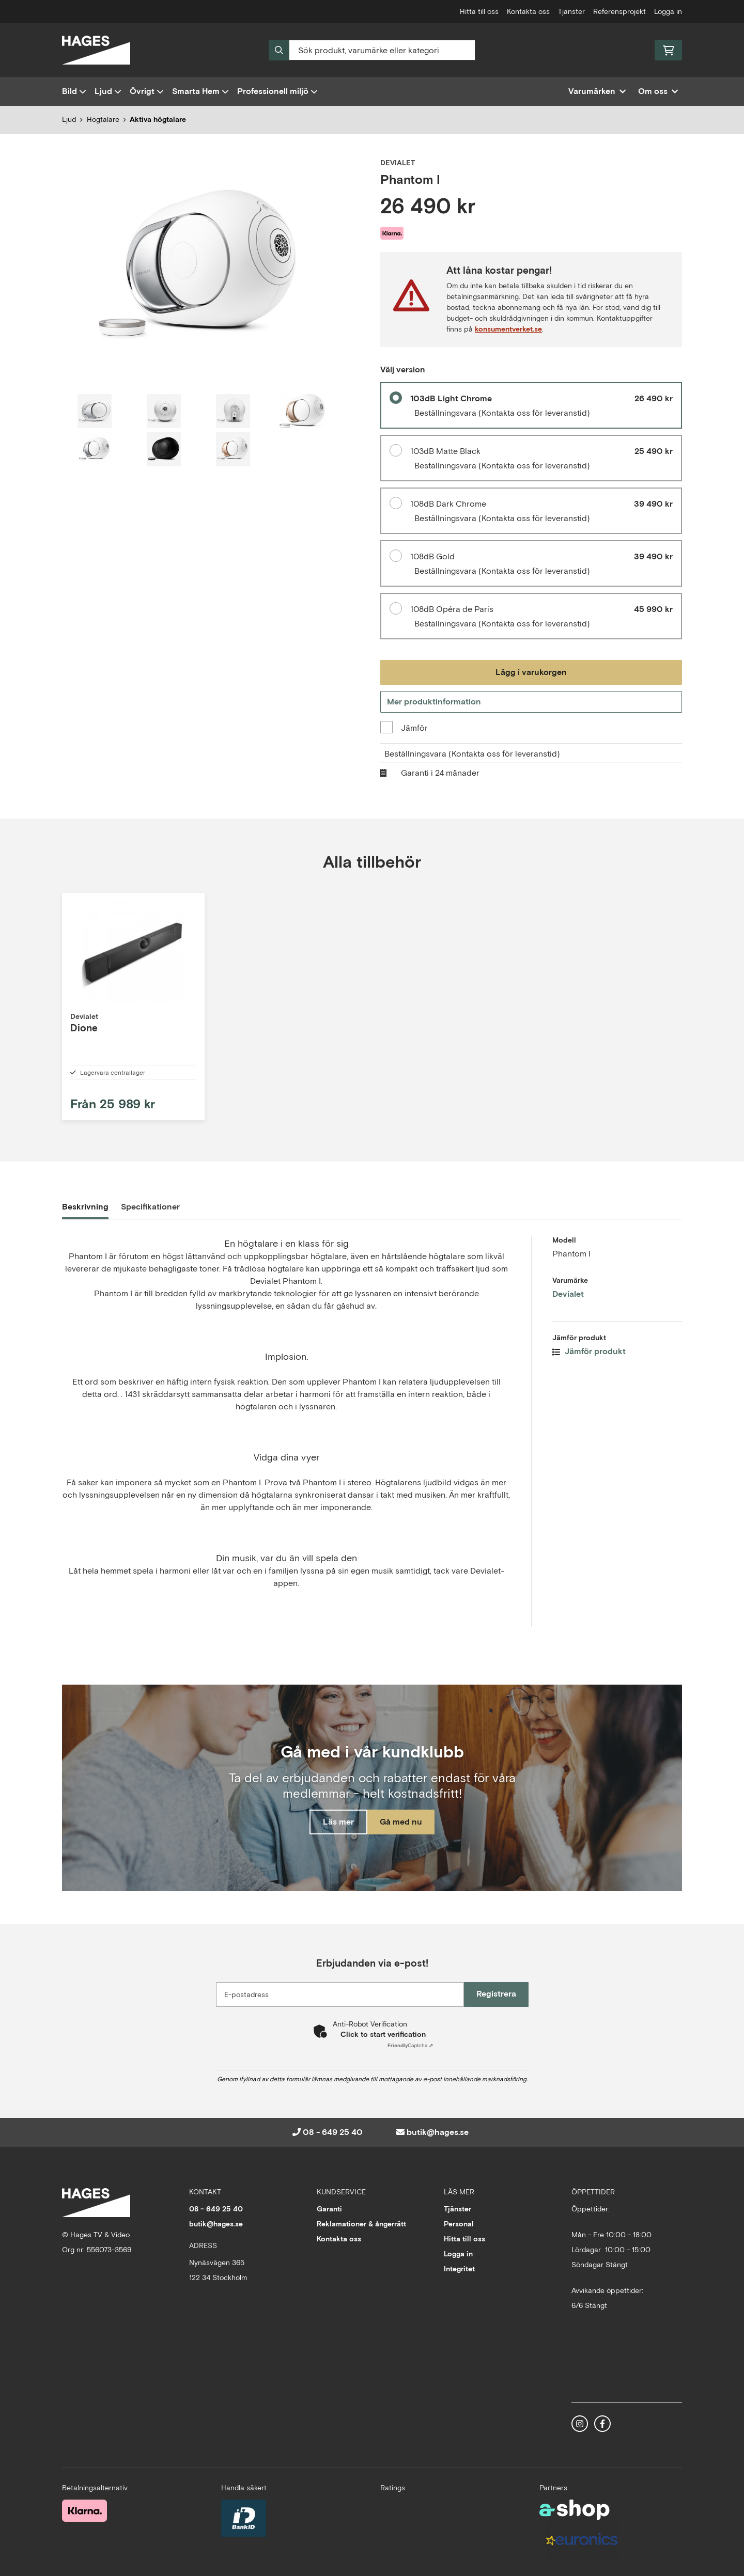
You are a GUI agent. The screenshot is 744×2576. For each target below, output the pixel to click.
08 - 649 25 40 (333, 2146)
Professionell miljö (277, 91)
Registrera (500, 2008)
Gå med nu (407, 1838)
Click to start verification (383, 2049)
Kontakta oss (528, 11)
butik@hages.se (438, 2146)
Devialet (568, 1308)
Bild (74, 91)
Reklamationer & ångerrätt (361, 2238)
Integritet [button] (459, 2283)
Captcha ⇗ (410, 2060)
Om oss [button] (658, 91)
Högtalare (103, 119)
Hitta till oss (479, 11)
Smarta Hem (200, 91)
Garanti (329, 2223)
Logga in (668, 11)
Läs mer (332, 1838)
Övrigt (147, 91)
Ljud (108, 91)
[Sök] (372, 50)
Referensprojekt (619, 11)
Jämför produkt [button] (589, 1366)
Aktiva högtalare (158, 119)
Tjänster (571, 11)
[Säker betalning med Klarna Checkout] (84, 2524)
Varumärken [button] (597, 91)
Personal (459, 2238)
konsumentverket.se (508, 329)
